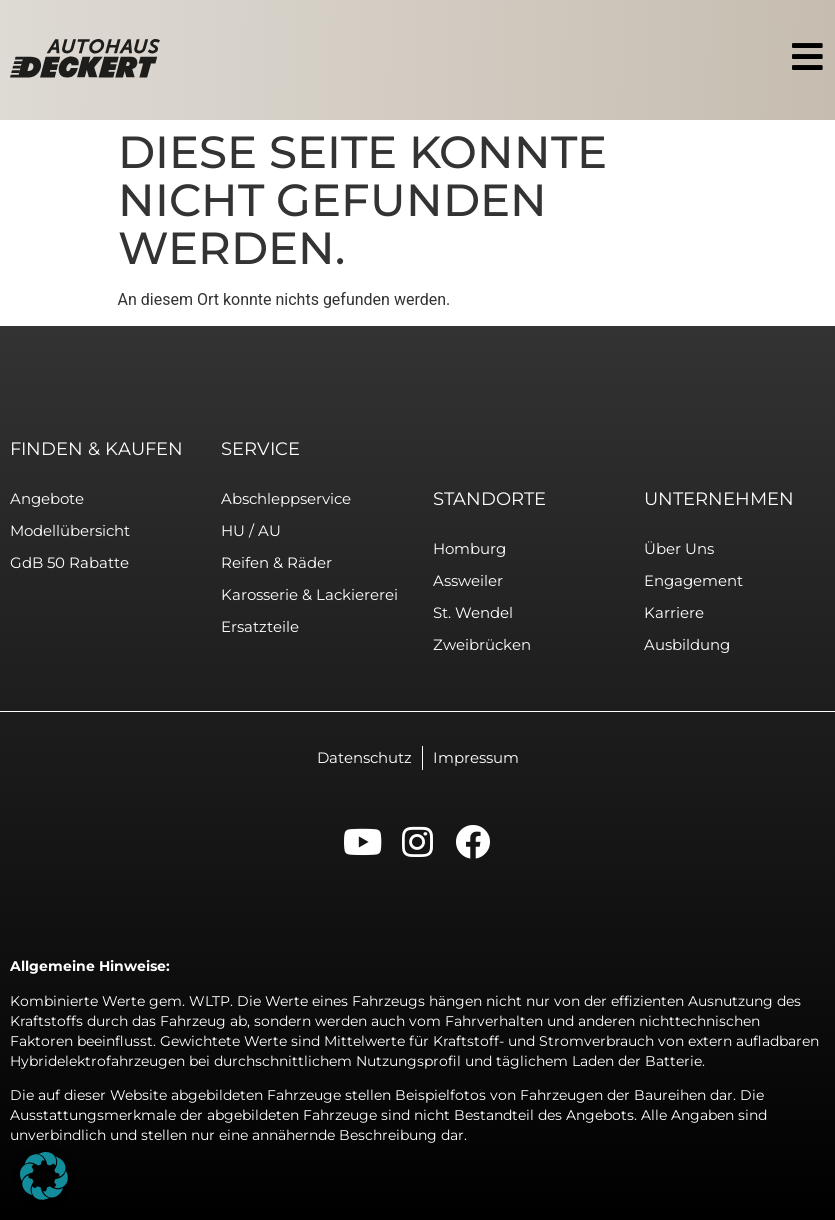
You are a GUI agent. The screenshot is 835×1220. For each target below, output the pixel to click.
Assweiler (468, 580)
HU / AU (251, 530)
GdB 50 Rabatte (69, 562)
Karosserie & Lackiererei (309, 594)
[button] (44, 1176)
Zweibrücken (482, 644)
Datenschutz (364, 757)
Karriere (674, 612)
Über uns (679, 548)
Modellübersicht (70, 530)
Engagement (693, 580)
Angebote (47, 498)
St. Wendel (473, 612)
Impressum (476, 757)
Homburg (469, 548)
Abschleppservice (286, 498)
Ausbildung (687, 644)
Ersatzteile (260, 626)
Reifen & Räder (276, 562)
